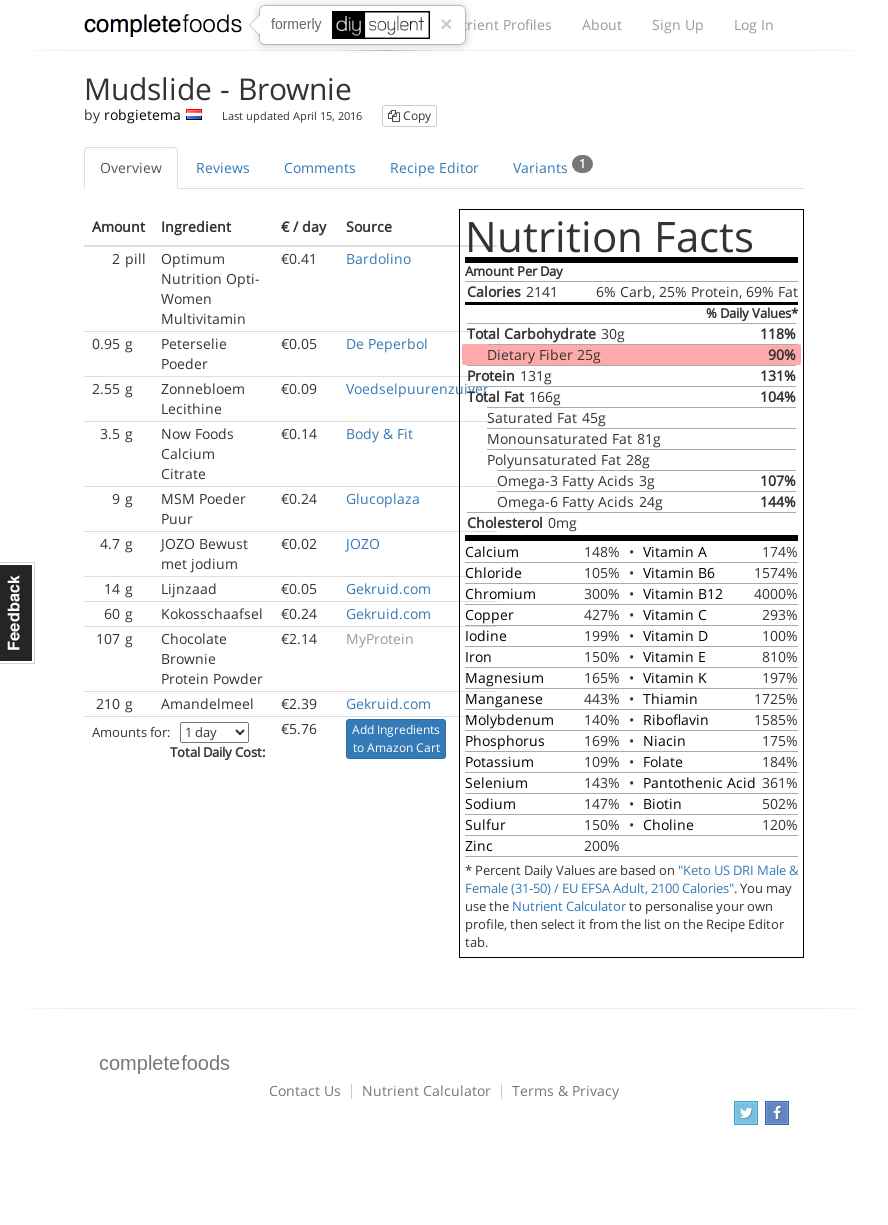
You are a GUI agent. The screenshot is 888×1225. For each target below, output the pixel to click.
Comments (320, 167)
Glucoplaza (383, 498)
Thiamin (670, 698)
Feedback (17, 613)
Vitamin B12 (683, 593)
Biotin (662, 803)
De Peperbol (387, 343)
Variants (553, 166)
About (602, 24)
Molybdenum (509, 719)
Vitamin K (675, 677)
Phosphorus (505, 740)
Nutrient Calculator (569, 906)
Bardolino (378, 258)
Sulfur (485, 824)
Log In (754, 24)
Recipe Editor (434, 167)
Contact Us (305, 1090)
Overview (131, 167)
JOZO (363, 543)
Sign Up (678, 24)
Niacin (664, 740)
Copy (409, 115)
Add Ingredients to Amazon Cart (396, 738)
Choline (668, 824)
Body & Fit (379, 433)
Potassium (499, 761)
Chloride (493, 572)
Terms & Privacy (565, 1090)
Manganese (504, 698)
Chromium (500, 593)
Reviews (223, 167)
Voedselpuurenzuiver (417, 388)
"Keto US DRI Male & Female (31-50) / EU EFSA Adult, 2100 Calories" (631, 879)
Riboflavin (676, 719)
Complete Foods (163, 29)
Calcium (492, 551)
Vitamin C (675, 614)
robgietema (142, 114)
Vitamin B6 (679, 572)
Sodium (490, 803)
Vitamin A (675, 551)
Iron (478, 656)
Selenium (496, 782)
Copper (489, 614)
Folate (663, 761)
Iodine (486, 635)
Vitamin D (675, 635)
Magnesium (504, 677)
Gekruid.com (388, 588)
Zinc (479, 845)
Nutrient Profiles (497, 24)
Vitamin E (674, 656)
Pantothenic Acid (699, 782)
